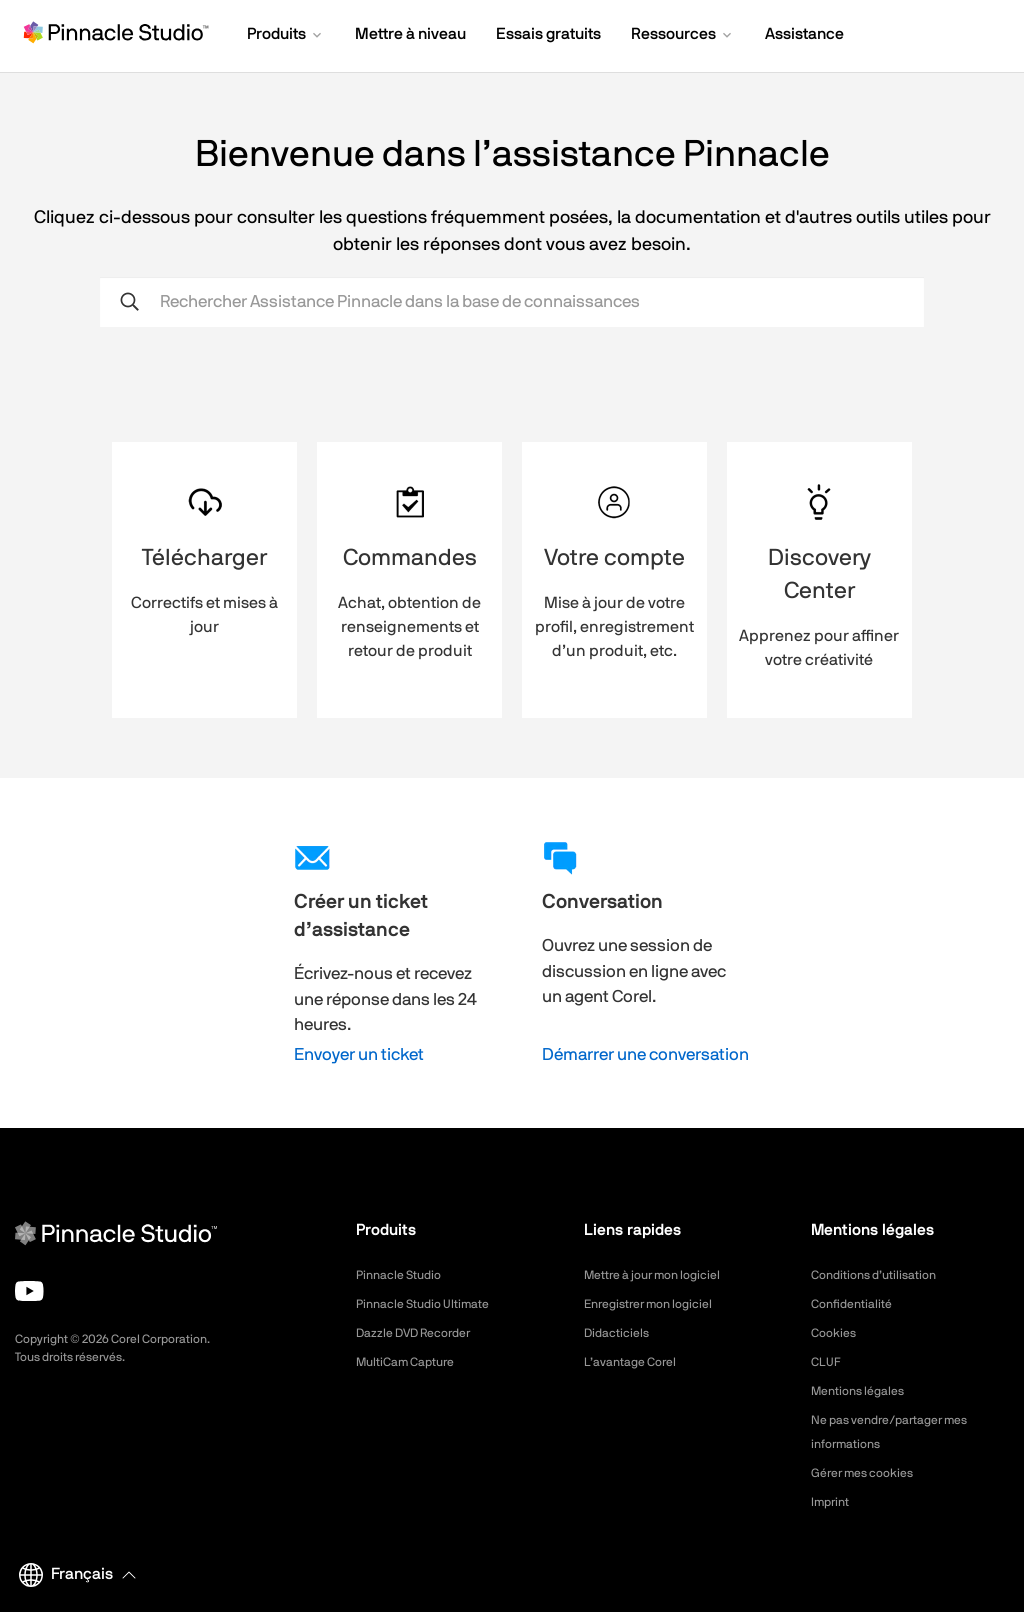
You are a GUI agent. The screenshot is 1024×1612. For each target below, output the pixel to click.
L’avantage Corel (637, 1362)
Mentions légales (864, 1391)
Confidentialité (857, 1304)
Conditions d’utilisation (882, 1275)
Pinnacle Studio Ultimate (432, 1304)
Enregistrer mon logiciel (658, 1304)
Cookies (836, 1333)
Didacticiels (621, 1333)
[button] (286, 36)
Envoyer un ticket (359, 1054)
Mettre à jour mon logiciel (663, 1275)
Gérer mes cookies (870, 1473)
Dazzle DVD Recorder (424, 1333)
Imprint (833, 1502)
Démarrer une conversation (645, 1054)
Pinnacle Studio (404, 1275)
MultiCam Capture (413, 1362)
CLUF (828, 1362)
